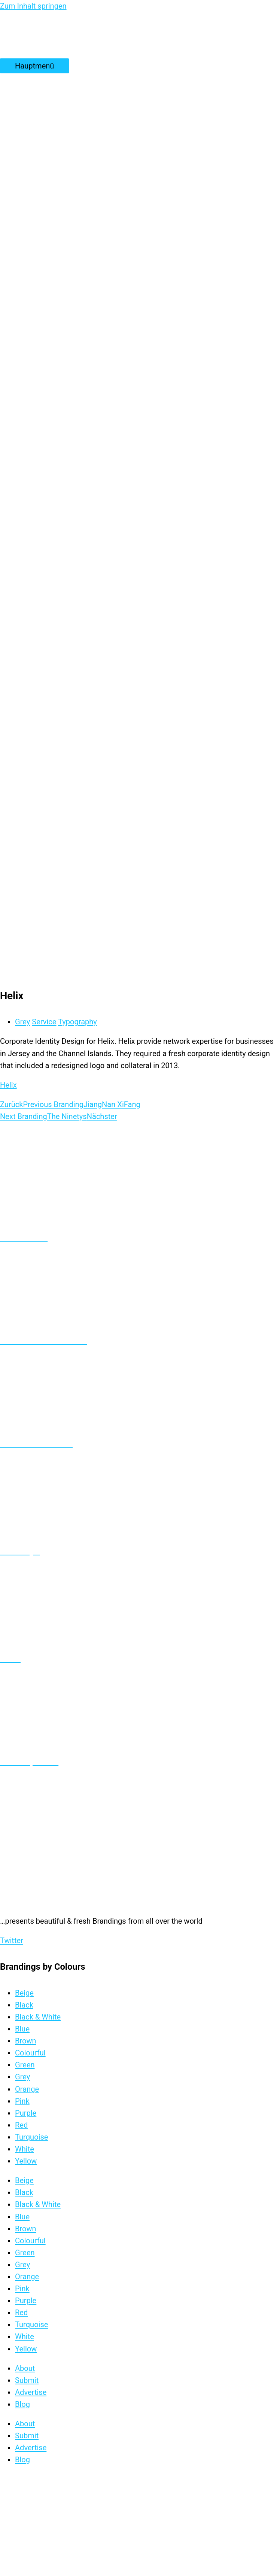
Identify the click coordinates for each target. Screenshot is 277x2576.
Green (25, 2064)
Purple (25, 2113)
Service (44, 1021)
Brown (25, 2040)
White (24, 2148)
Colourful (30, 2052)
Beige (24, 1992)
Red (21, 2125)
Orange (27, 2089)
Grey (22, 1021)
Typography (77, 1021)
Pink (22, 2101)
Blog (22, 2404)
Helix (8, 1084)
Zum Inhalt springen (33, 5)
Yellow (26, 2160)
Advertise (30, 2392)
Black (24, 2004)
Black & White (38, 2016)
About (25, 2368)
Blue (22, 2028)
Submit (27, 2380)
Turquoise (31, 2137)
